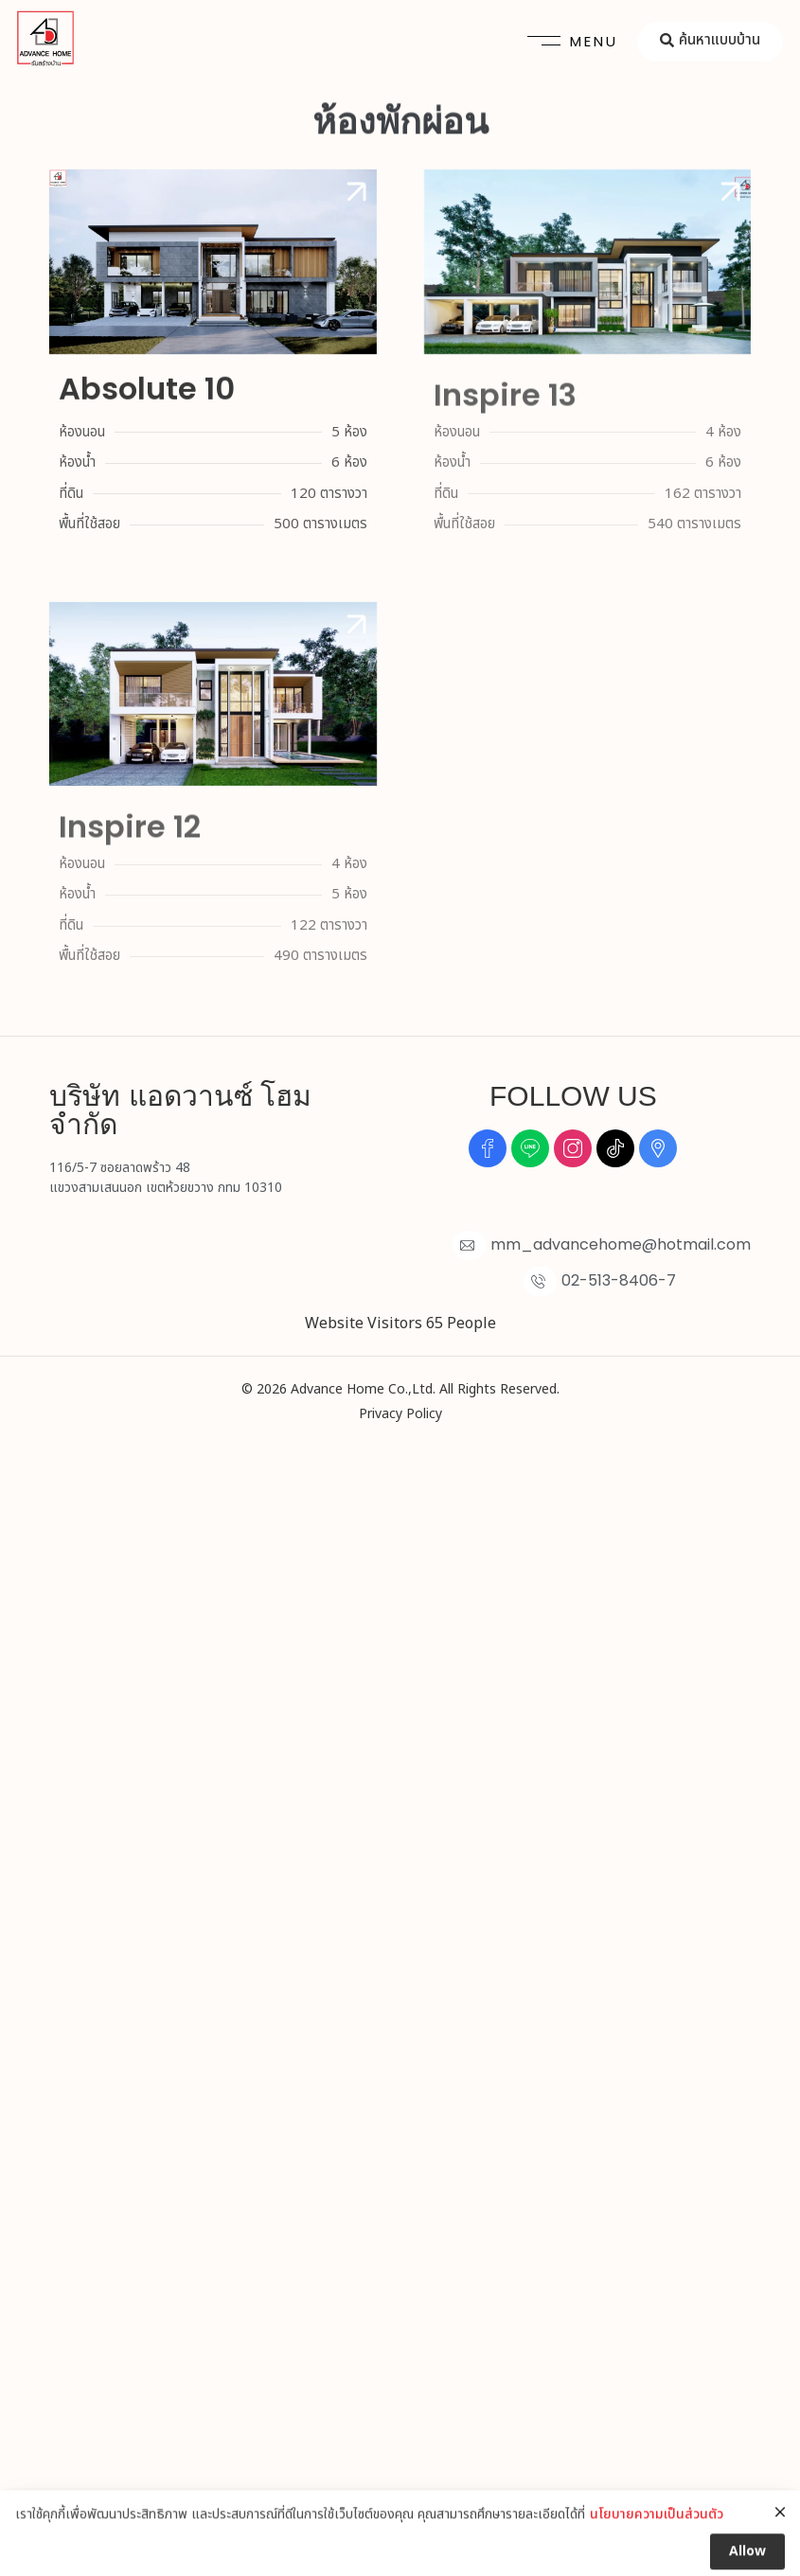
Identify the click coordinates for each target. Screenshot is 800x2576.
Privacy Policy (400, 1414)
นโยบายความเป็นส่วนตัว (656, 2543)
